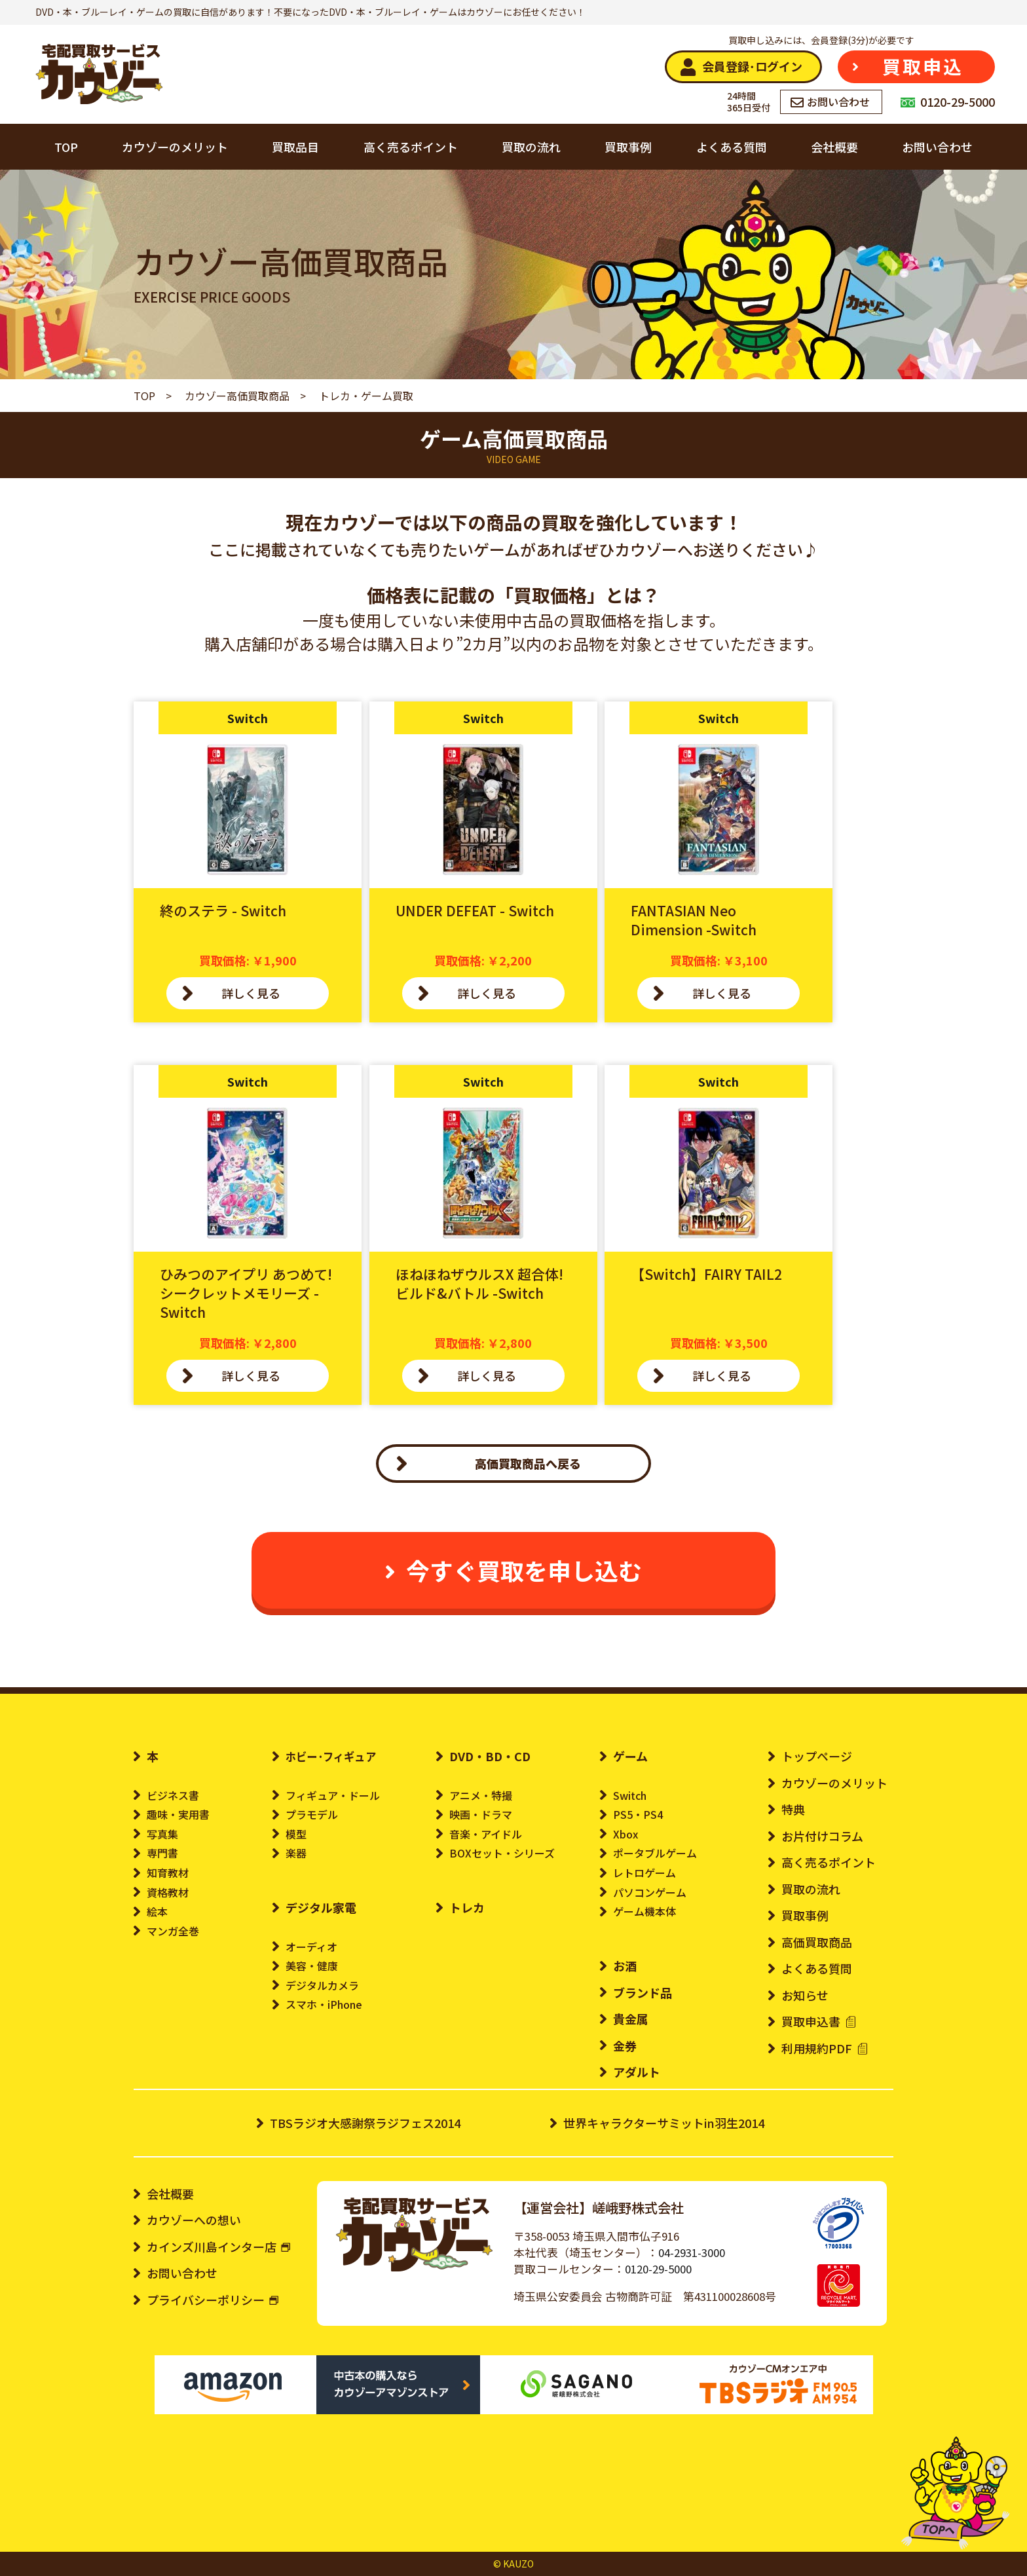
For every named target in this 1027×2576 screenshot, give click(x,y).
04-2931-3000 (691, 2252)
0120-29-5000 (658, 2269)
